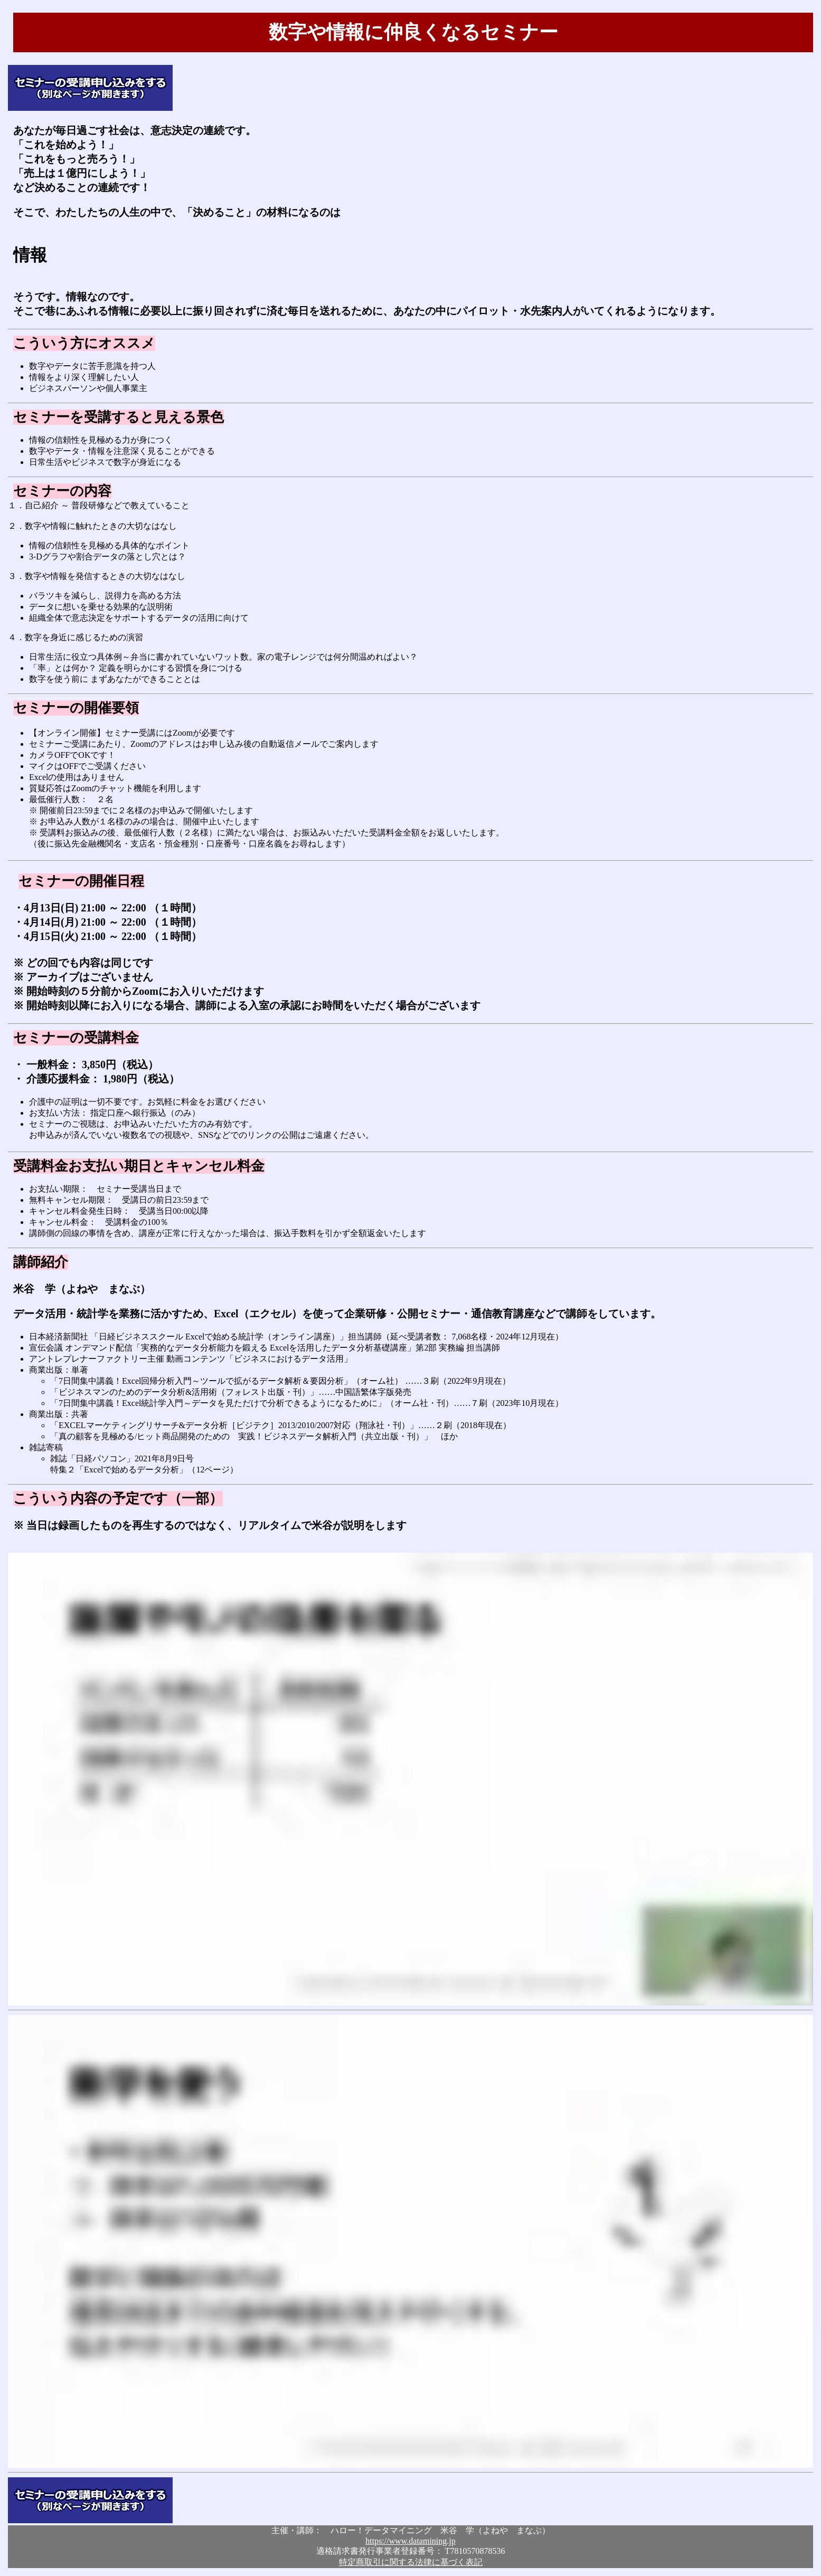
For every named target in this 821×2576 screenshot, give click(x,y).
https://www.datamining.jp (410, 2540)
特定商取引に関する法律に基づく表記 (411, 2562)
